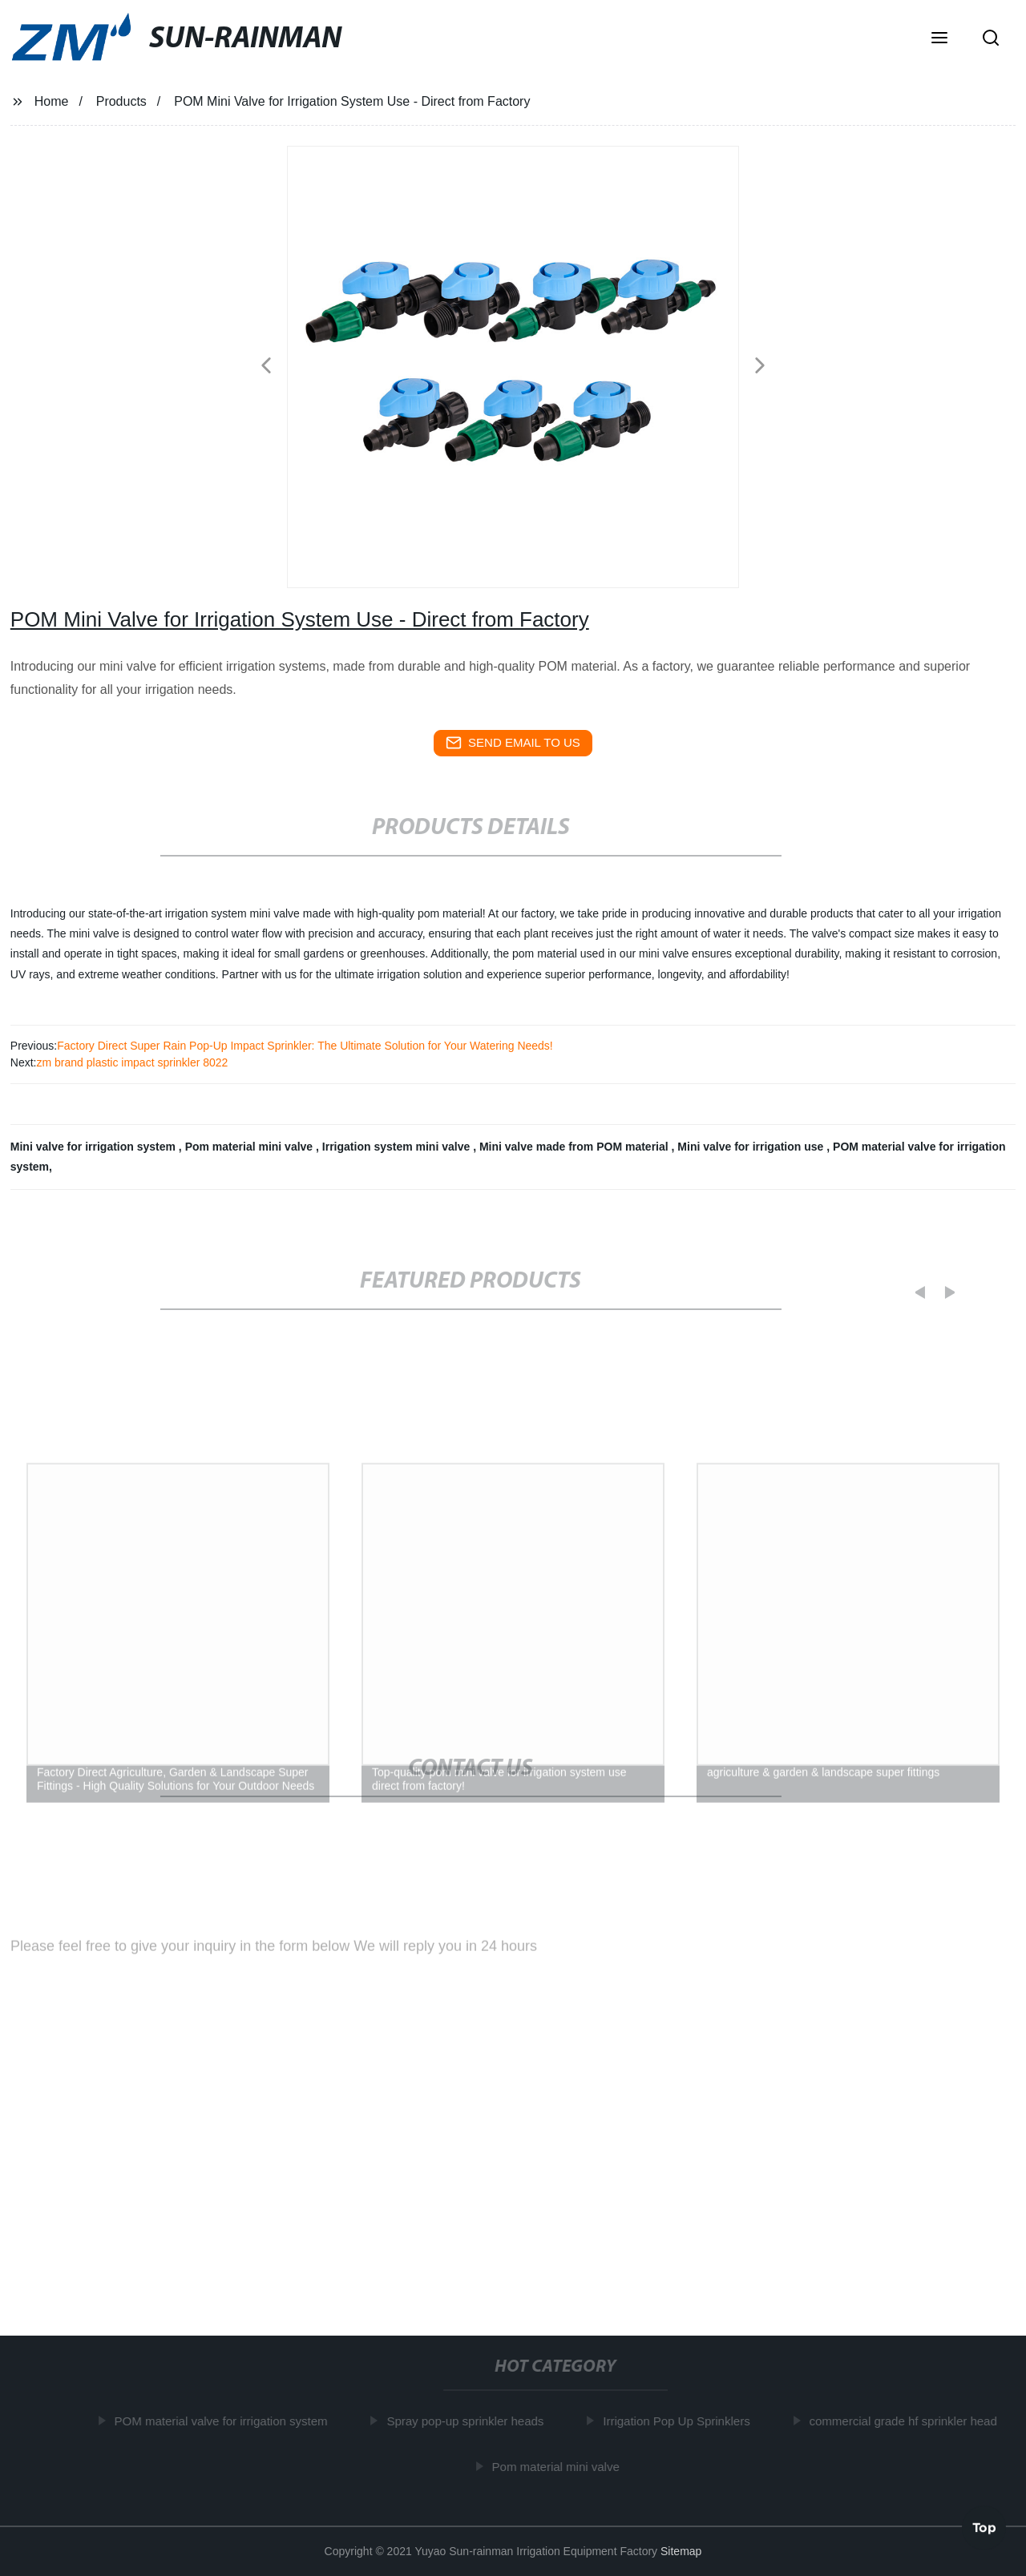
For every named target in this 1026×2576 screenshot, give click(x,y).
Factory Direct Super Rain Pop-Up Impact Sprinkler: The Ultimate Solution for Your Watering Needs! (305, 1045)
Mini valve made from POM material (575, 1146)
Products (121, 101)
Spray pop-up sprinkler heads (469, 2421)
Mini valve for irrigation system (94, 1146)
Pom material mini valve (250, 1146)
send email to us (513, 743)
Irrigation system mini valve (397, 1146)
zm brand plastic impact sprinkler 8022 (132, 1062)
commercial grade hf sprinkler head (907, 2421)
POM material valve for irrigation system (225, 2421)
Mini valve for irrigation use (751, 1146)
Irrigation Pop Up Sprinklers (681, 2421)
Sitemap (680, 2551)
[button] (939, 39)
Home (51, 101)
